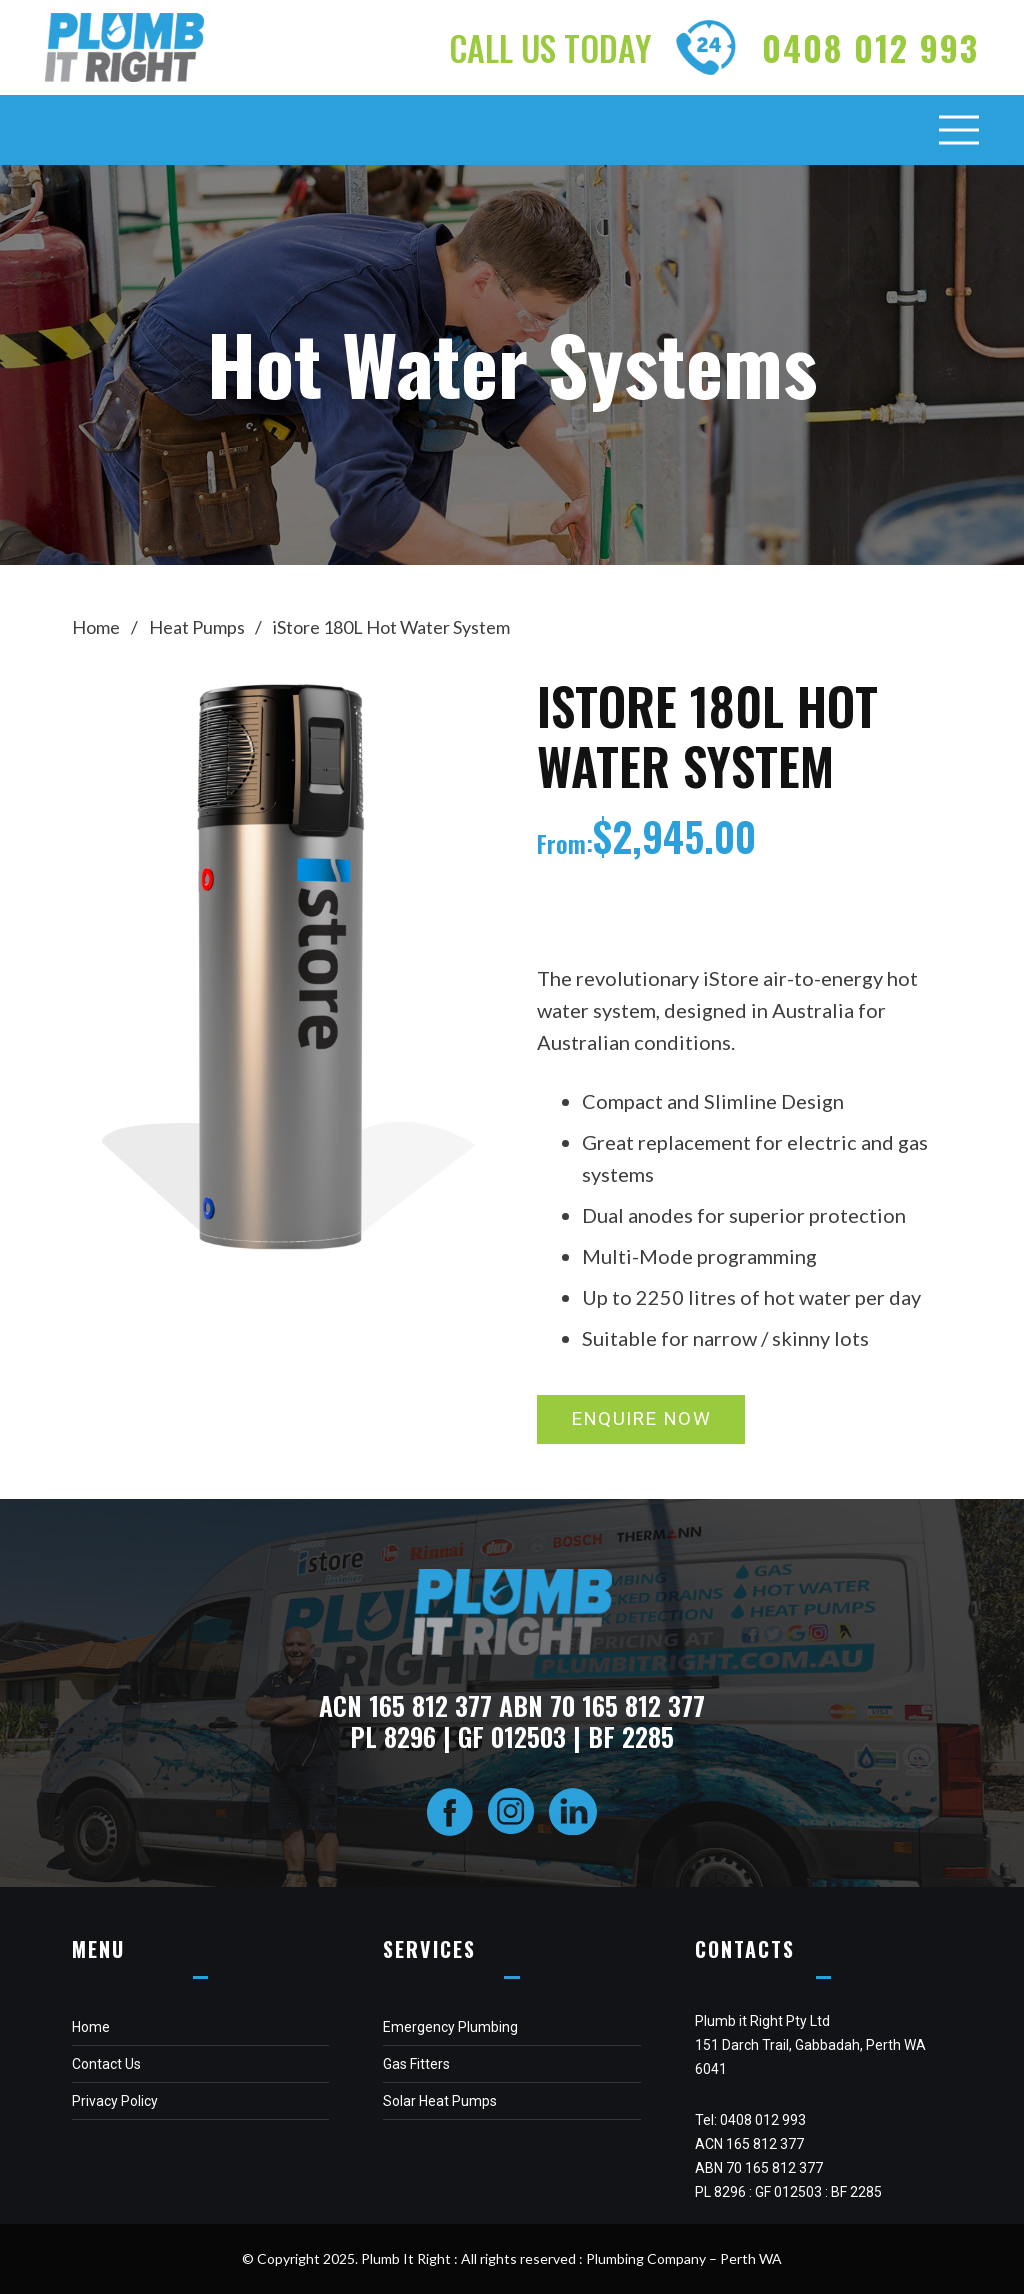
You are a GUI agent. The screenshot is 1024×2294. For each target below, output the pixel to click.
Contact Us (106, 2064)
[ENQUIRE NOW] (641, 1419)
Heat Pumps (197, 627)
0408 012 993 (763, 2120)
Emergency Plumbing (450, 2027)
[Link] (124, 47)
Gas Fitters (416, 2064)
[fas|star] (449, 1813)
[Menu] (959, 130)
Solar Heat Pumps (440, 2101)
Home (96, 627)
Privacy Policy (115, 2101)
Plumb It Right (406, 2258)
